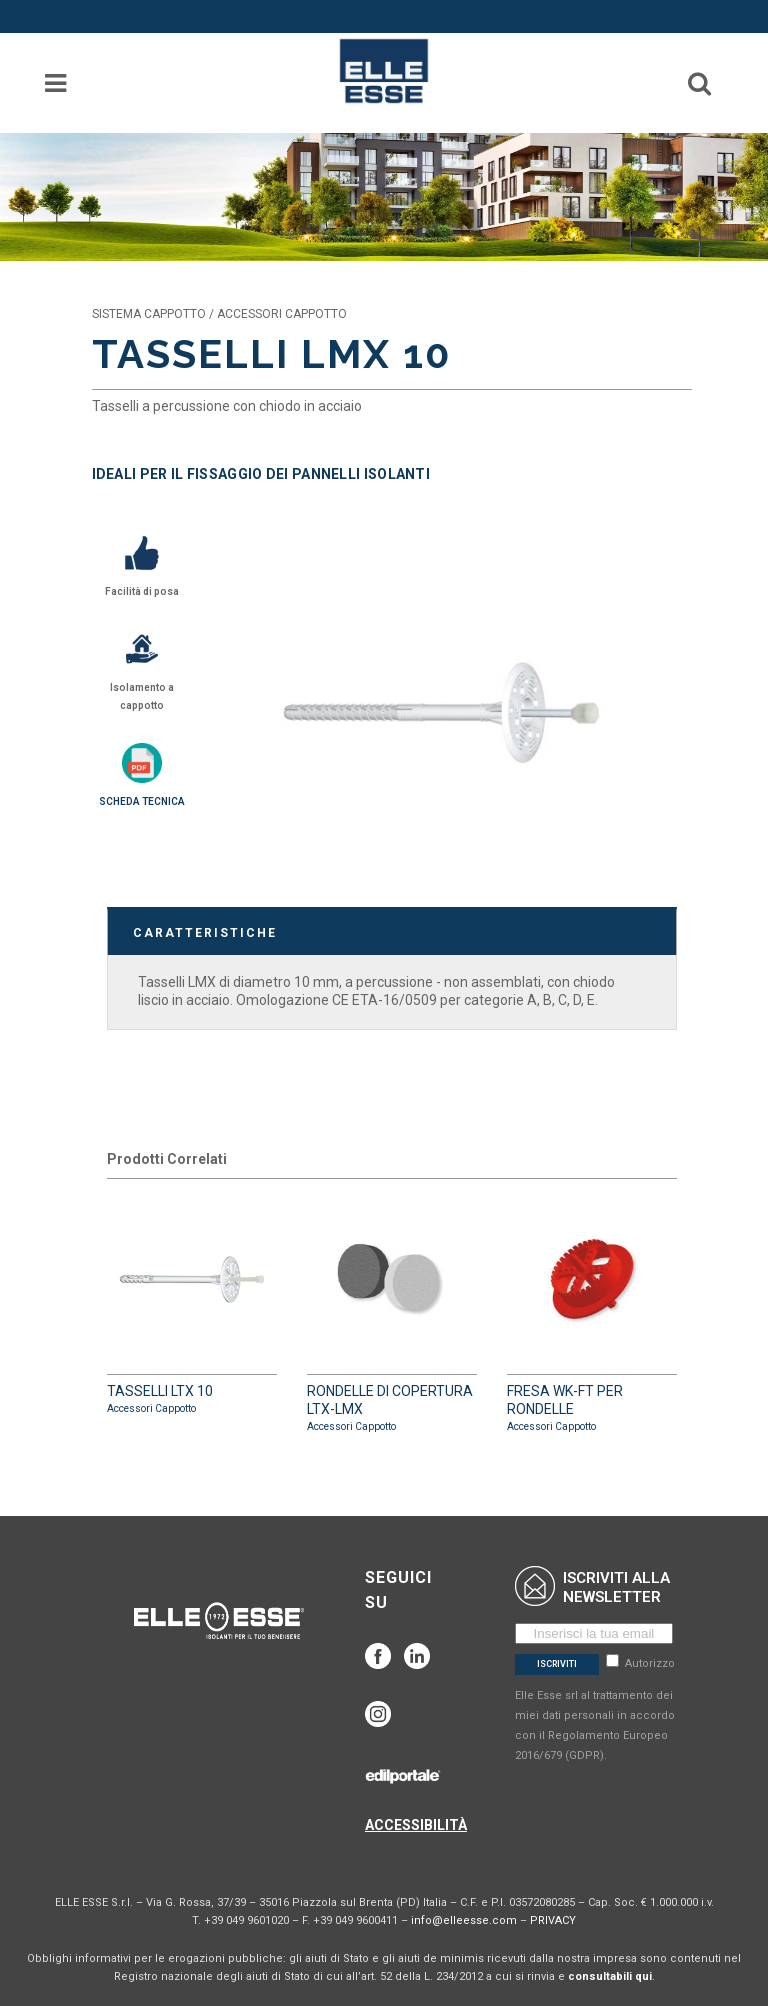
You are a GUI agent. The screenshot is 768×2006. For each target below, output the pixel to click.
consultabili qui (610, 1976)
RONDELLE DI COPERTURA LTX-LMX (392, 1315)
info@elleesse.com (464, 1920)
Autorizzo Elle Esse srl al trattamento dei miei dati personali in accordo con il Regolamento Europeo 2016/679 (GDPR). (595, 1709)
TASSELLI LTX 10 (192, 1306)
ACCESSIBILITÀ (416, 1825)
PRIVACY (553, 1920)
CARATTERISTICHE (205, 933)
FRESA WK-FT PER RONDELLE (592, 1315)
